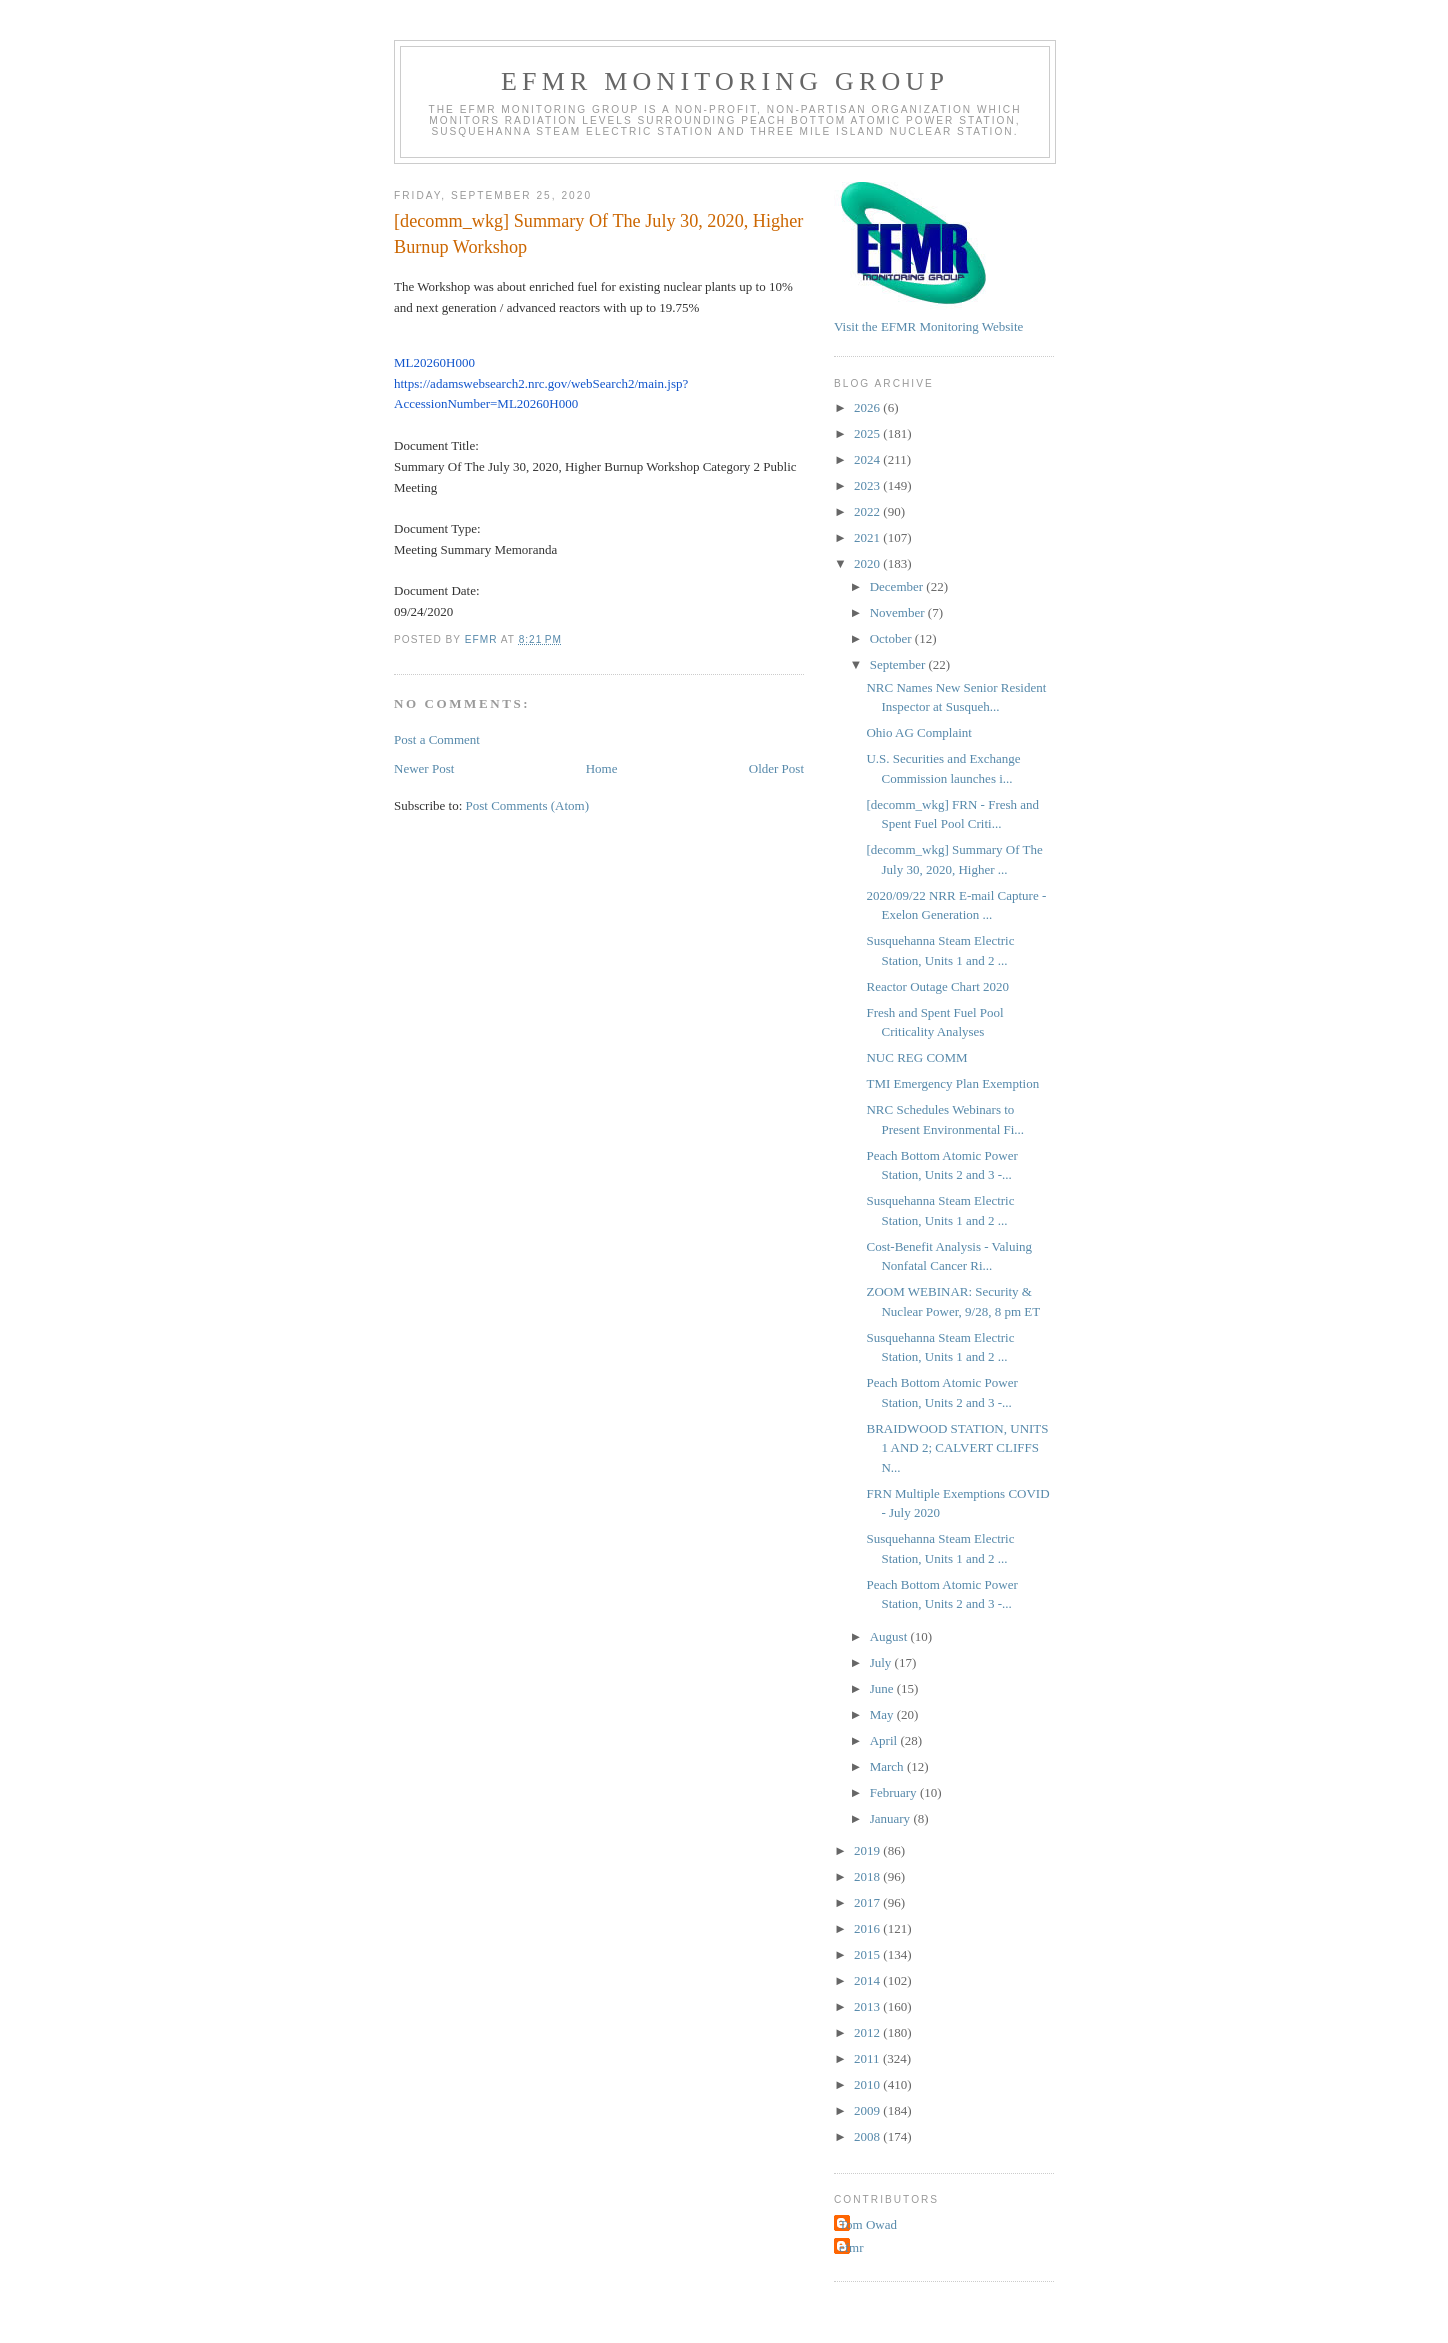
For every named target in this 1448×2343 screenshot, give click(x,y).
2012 (868, 2032)
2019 (868, 1850)
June (883, 1688)
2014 (868, 1980)
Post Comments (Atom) (528, 805)
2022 (868, 511)
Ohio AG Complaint (918, 732)
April (885, 1740)
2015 (868, 1954)
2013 (868, 2006)
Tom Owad (868, 2224)
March (888, 1766)
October (892, 638)
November (899, 612)
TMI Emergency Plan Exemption (952, 1083)
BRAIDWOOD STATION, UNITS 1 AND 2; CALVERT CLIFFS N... (957, 1448)
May (883, 1714)
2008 (868, 2136)
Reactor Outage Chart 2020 (937, 986)
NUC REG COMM (916, 1057)
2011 (868, 2058)
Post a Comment (437, 739)
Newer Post (424, 768)
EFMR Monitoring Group (725, 81)
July (882, 1662)
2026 (868, 407)
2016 (868, 1928)
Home (602, 768)
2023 (868, 485)
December (898, 586)
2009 (868, 2110)
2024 (868, 459)
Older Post (776, 768)
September (899, 664)
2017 (868, 1902)
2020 (868, 563)
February (895, 1792)
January (892, 1818)
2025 (868, 433)
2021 (868, 537)
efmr (851, 2247)
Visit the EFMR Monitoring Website (928, 326)
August (890, 1636)
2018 (868, 1876)
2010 (868, 2084)
